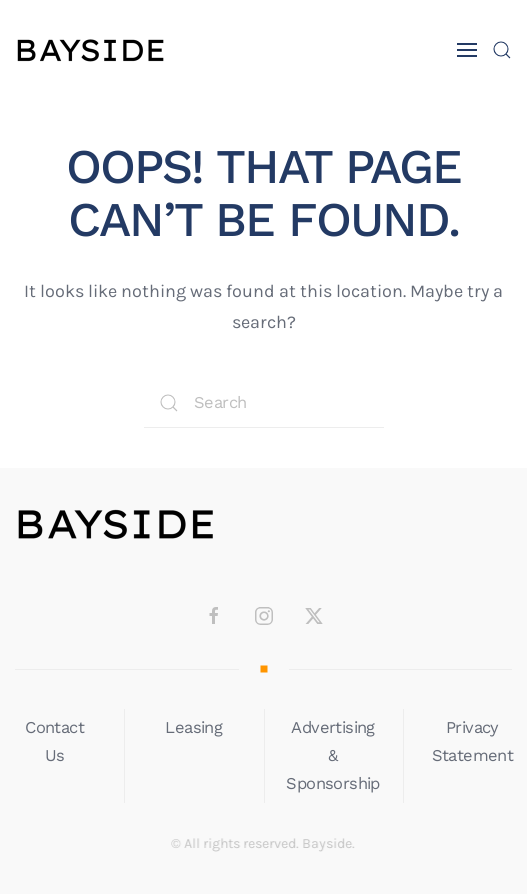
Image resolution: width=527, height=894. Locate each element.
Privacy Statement (472, 741)
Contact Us (54, 741)
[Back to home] (90, 50)
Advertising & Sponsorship (333, 755)
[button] (467, 50)
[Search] (264, 403)
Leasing (193, 727)
